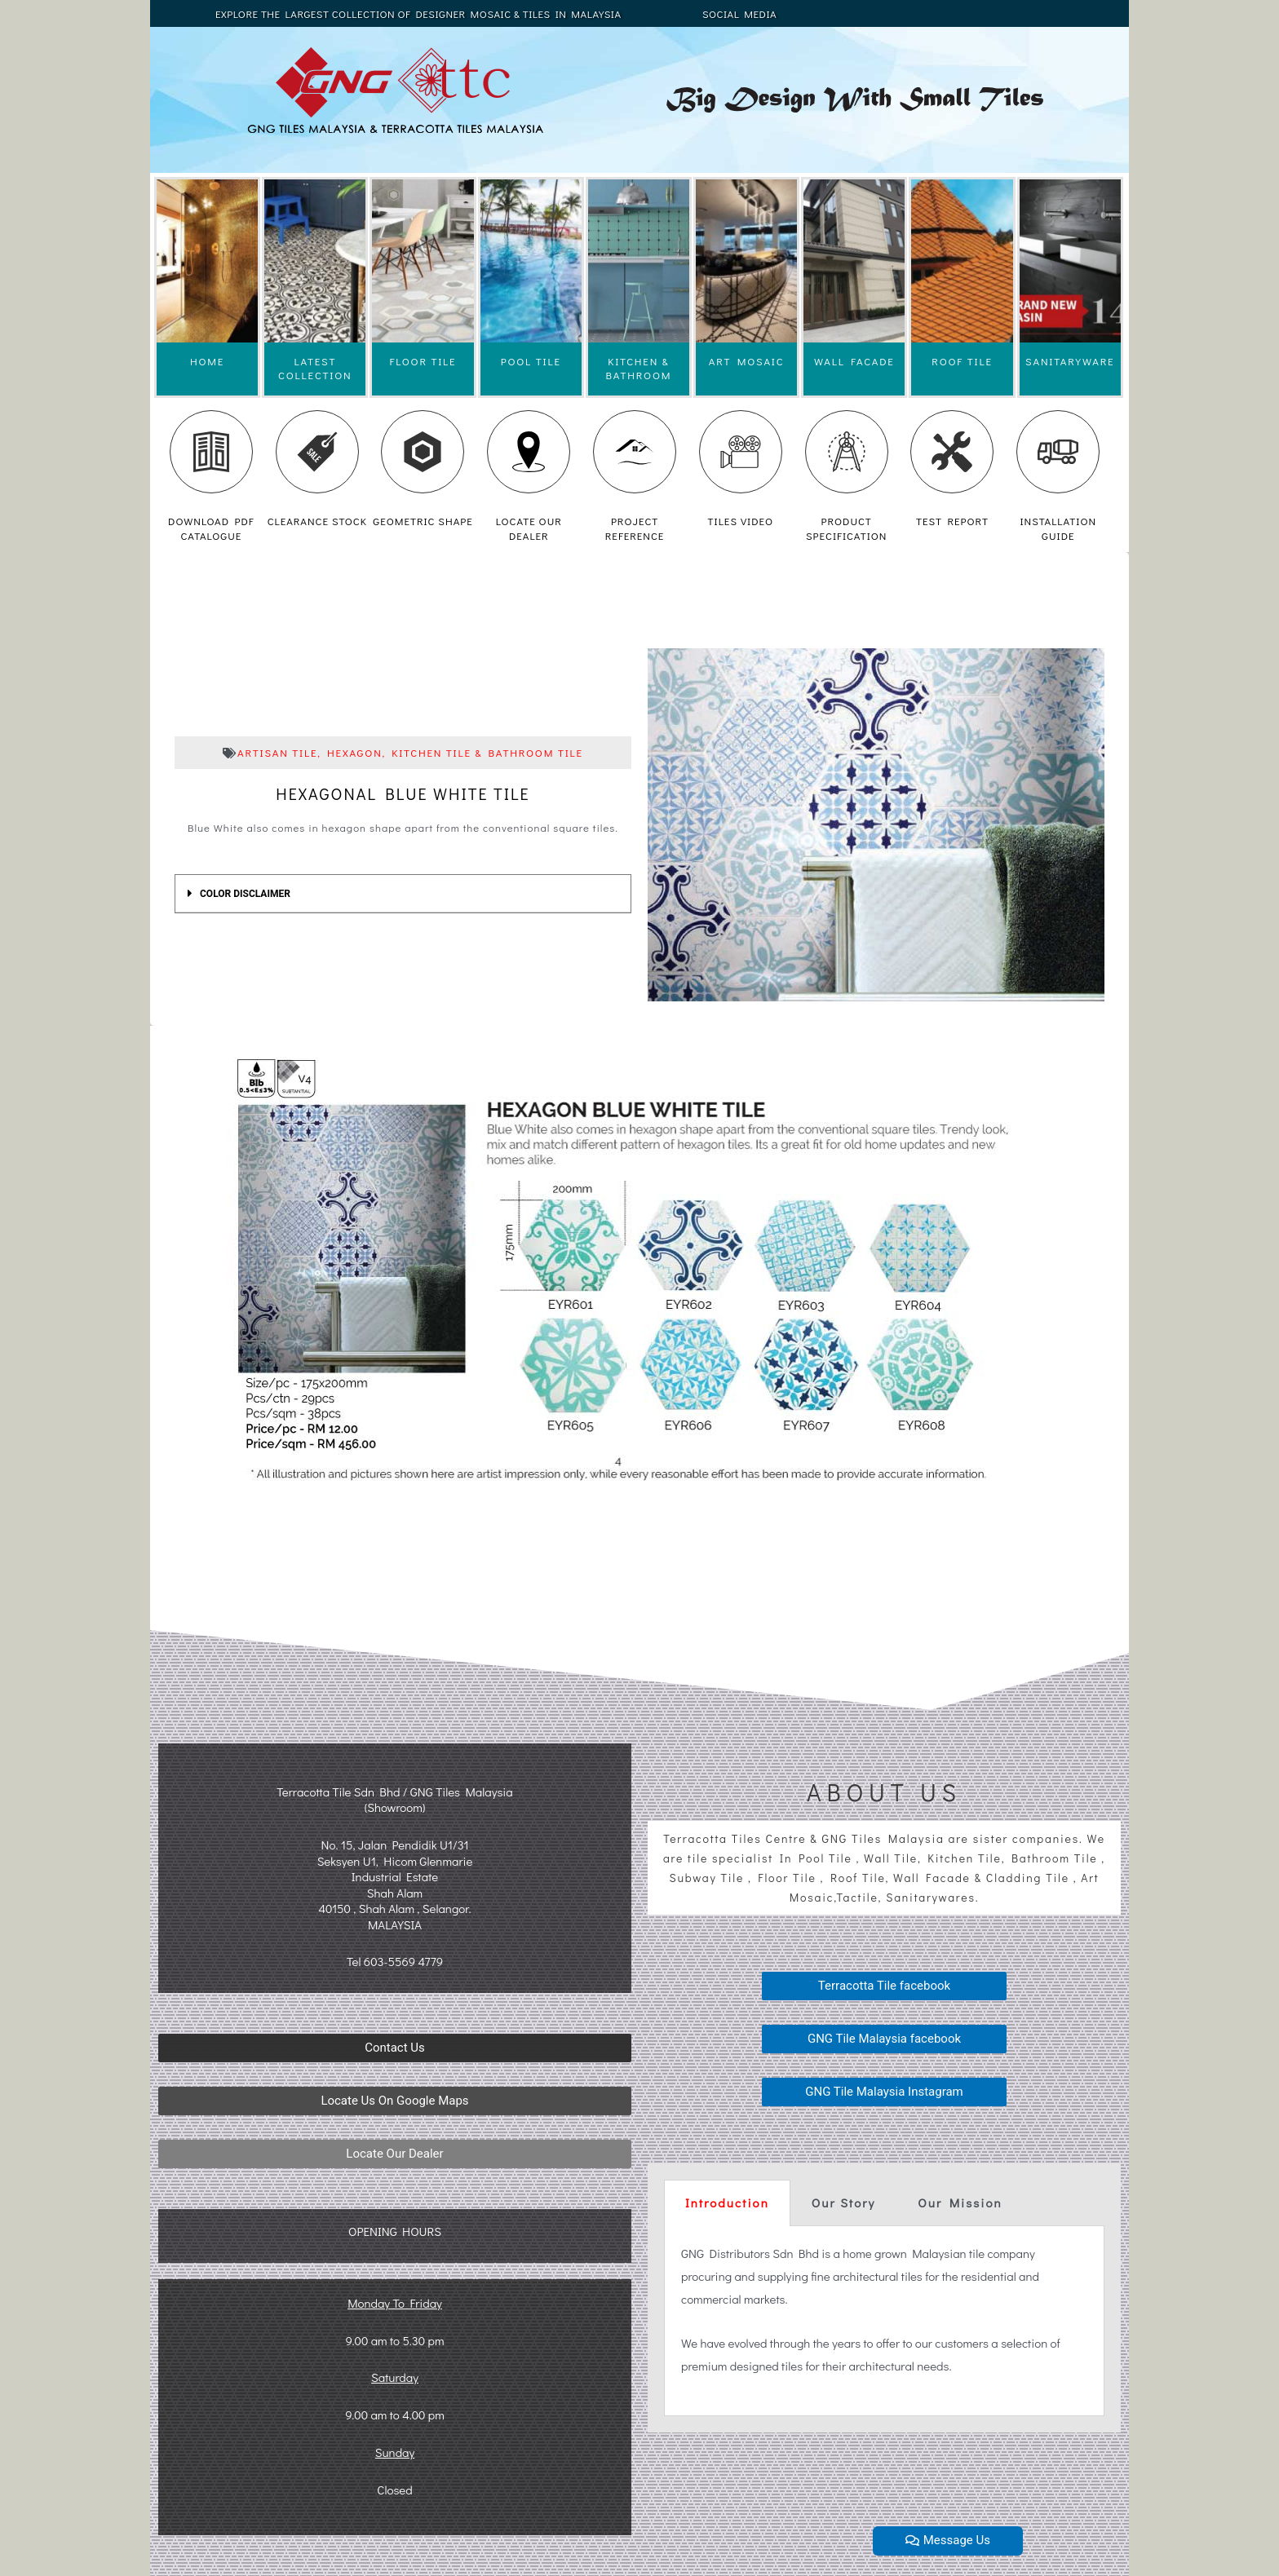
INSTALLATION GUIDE (1058, 528)
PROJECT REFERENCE (635, 528)
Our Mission (960, 2202)
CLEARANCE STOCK (317, 521)
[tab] (403, 893)
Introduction (727, 2202)
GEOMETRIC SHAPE (422, 521)
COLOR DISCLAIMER (245, 893)
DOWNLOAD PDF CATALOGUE (211, 528)
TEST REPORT (952, 521)
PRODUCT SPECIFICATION (846, 528)
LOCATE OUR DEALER (529, 528)
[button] (394, 2048)
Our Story (843, 2202)
